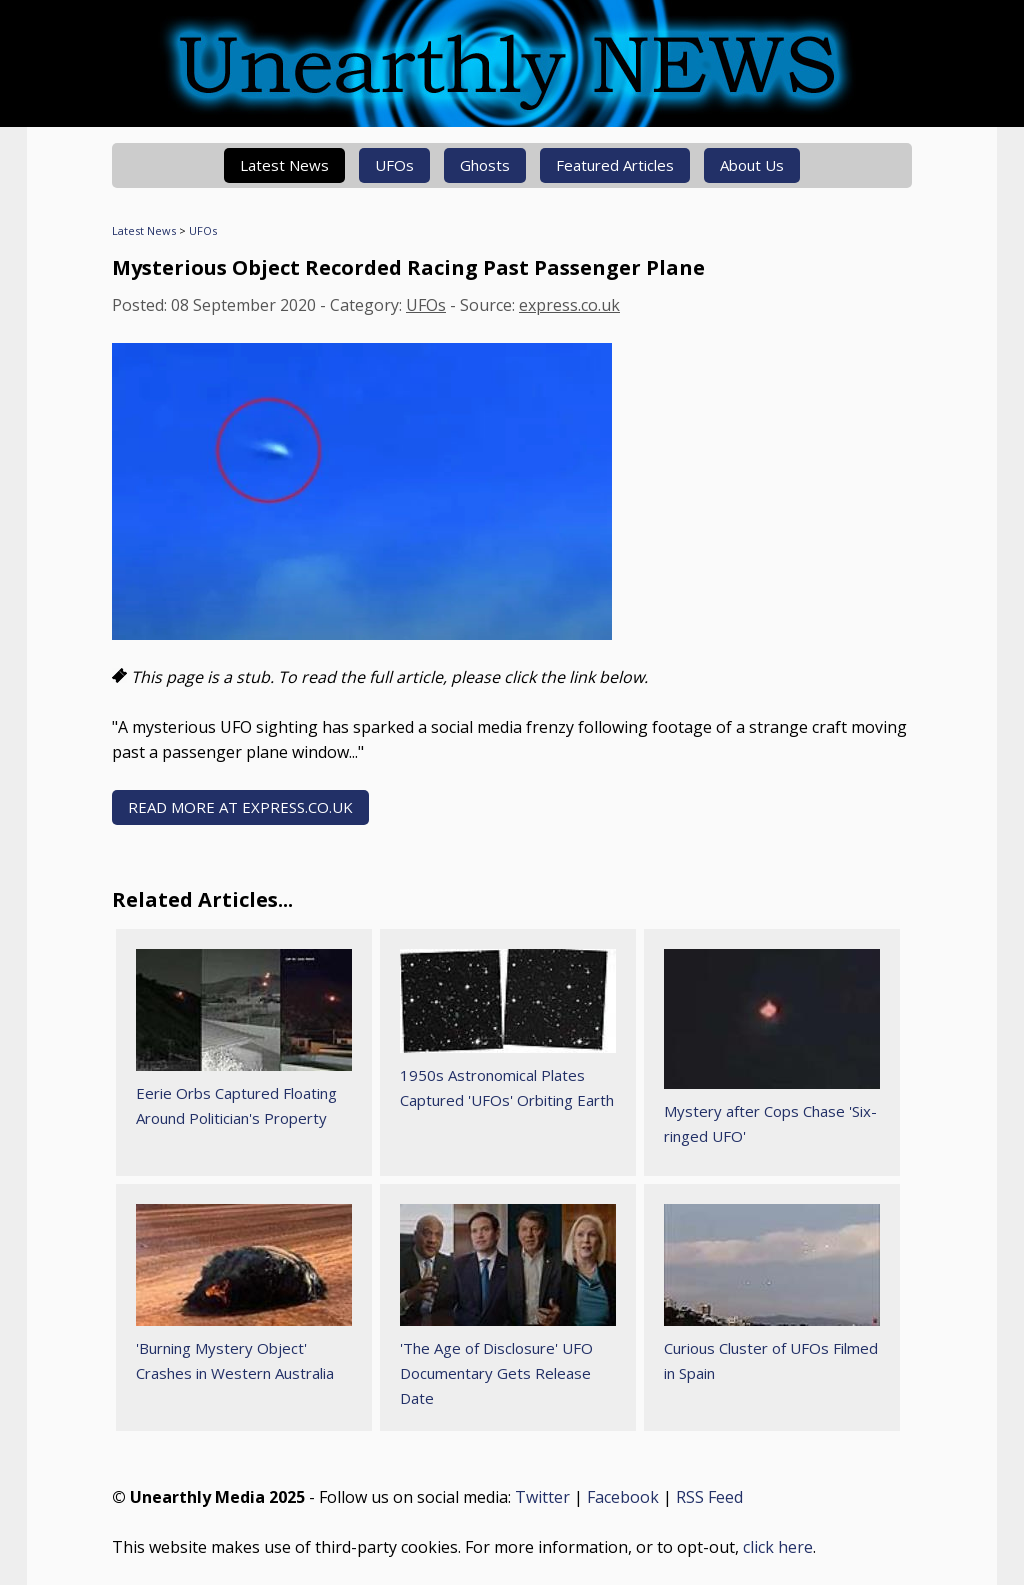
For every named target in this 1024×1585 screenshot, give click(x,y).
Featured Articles (615, 165)
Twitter (542, 1497)
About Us (752, 165)
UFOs (394, 165)
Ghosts (485, 165)
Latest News (284, 165)
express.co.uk (569, 305)
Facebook (623, 1497)
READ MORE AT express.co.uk (240, 807)
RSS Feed (709, 1497)
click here (778, 1547)
